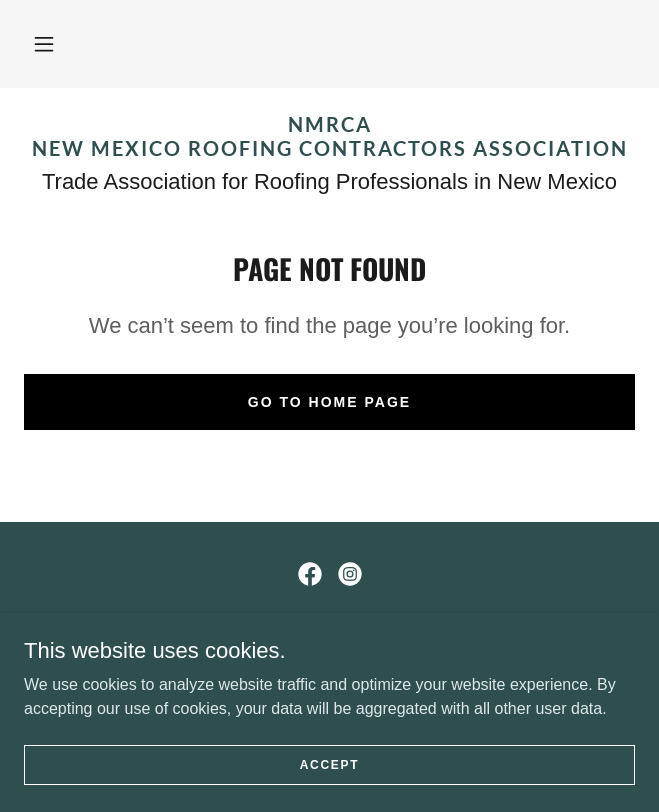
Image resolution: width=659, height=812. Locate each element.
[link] (329, 136)
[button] (44, 44)
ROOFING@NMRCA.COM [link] (329, 661)
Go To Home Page (329, 402)
